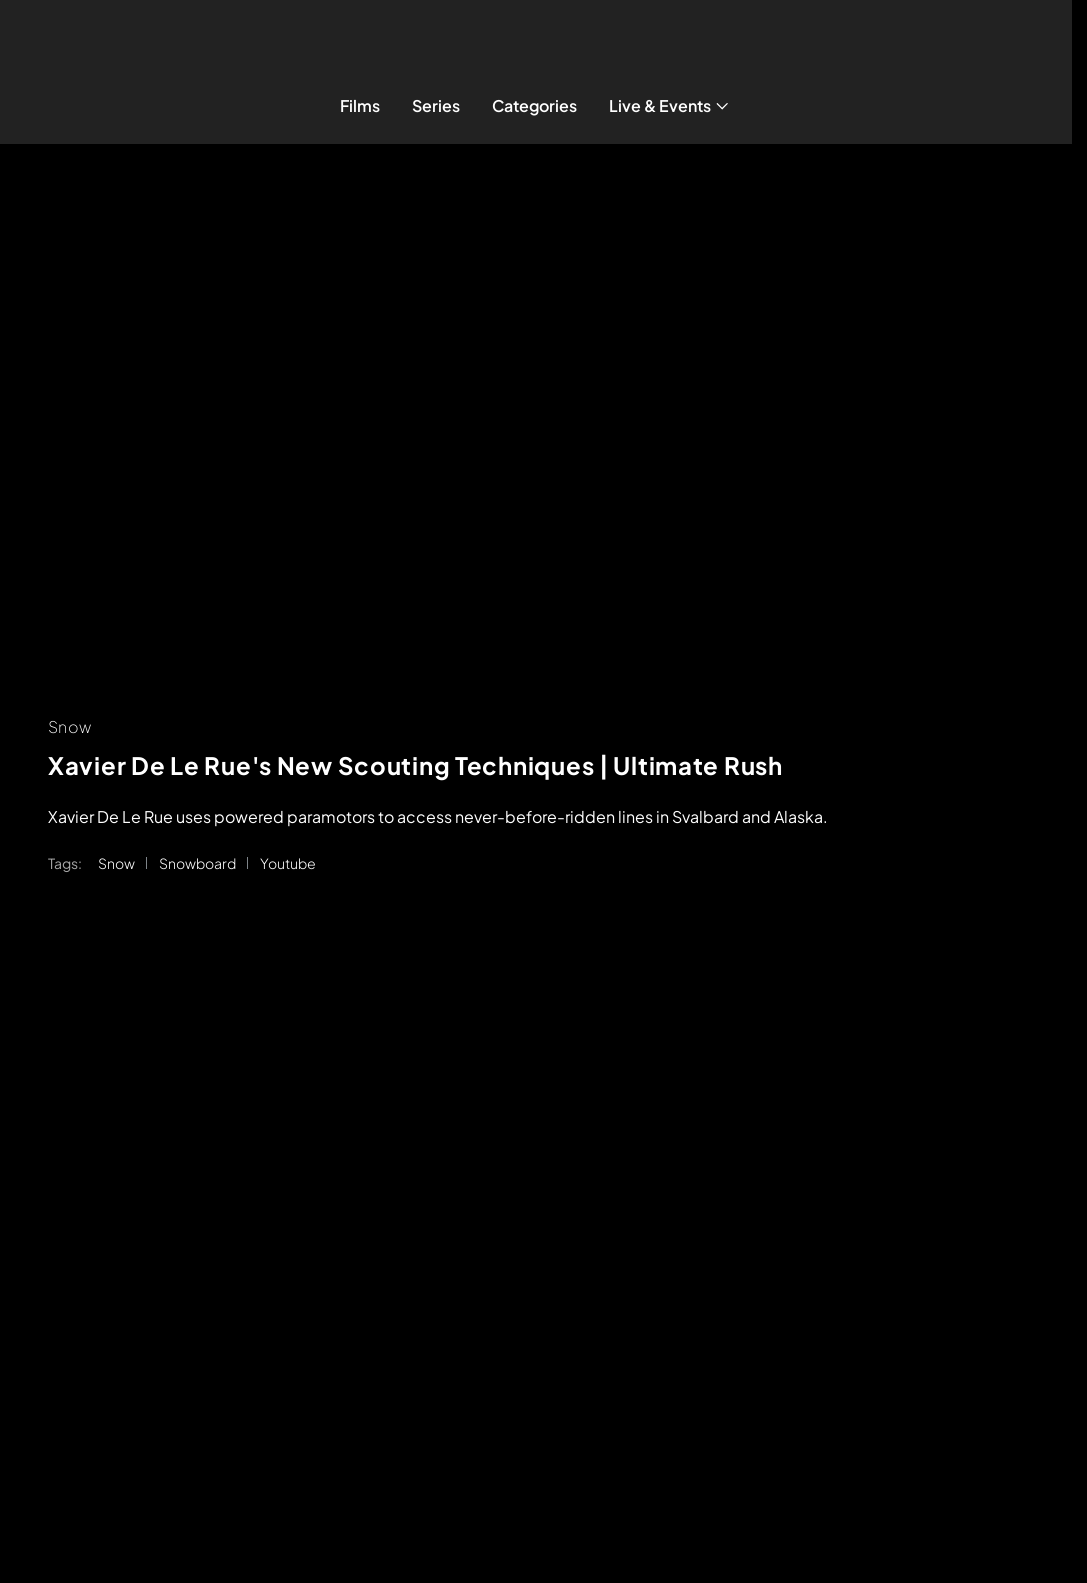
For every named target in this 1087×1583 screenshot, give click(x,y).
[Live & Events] (671, 106)
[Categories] (534, 106)
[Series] (436, 106)
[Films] (360, 106)
